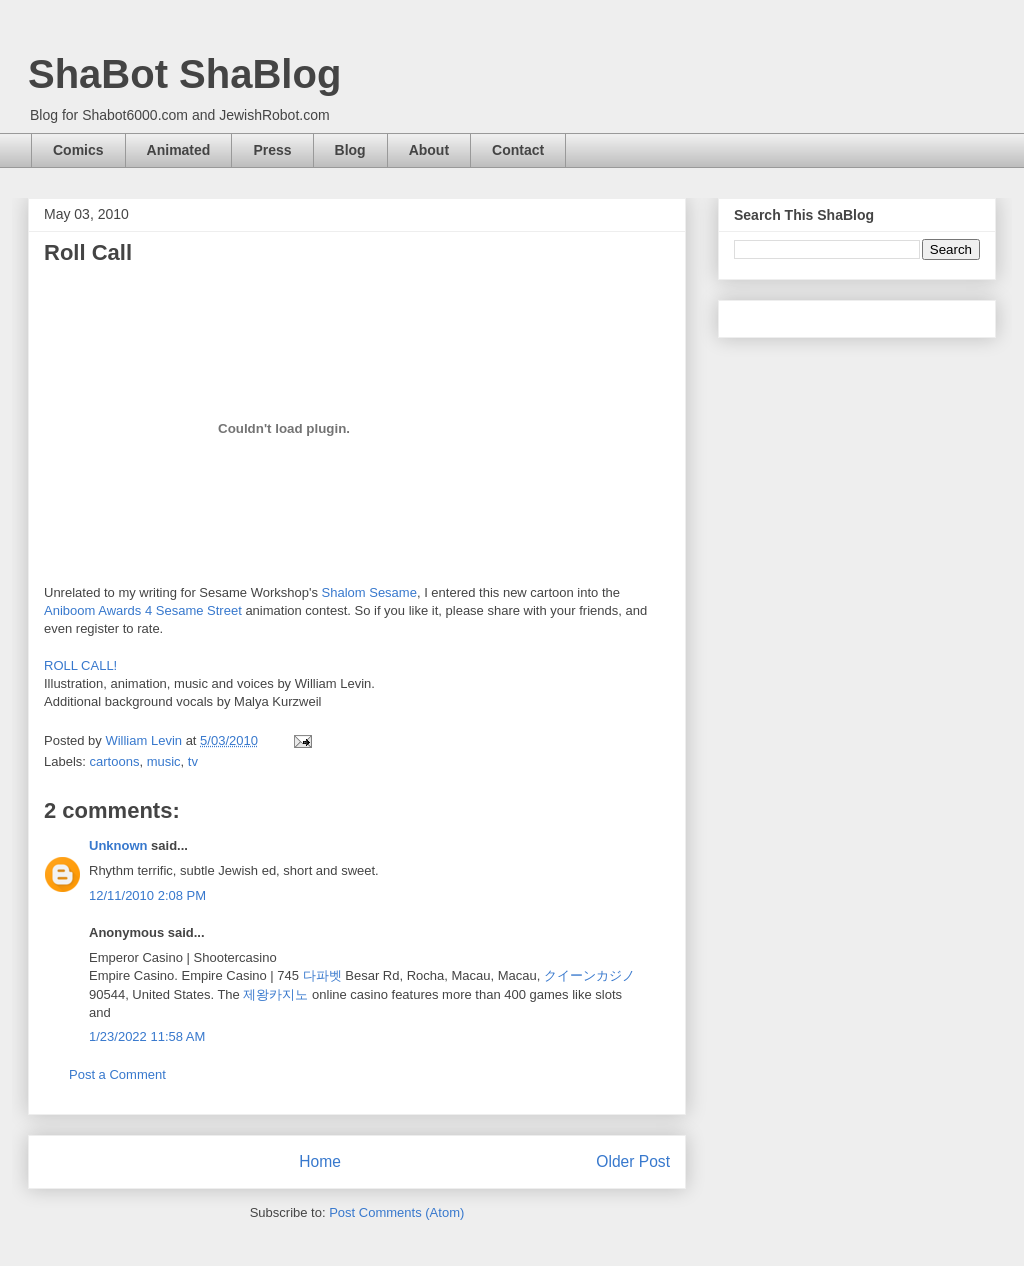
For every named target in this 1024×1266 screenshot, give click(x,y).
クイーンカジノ (589, 975)
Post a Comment (117, 1074)
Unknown (118, 845)
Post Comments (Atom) (396, 1212)
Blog (350, 150)
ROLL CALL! (80, 665)
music (164, 761)
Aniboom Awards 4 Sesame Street (143, 610)
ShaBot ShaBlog (184, 74)
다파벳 (322, 975)
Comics (78, 150)
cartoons (115, 761)
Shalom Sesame (369, 592)
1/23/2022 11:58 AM (147, 1036)
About (429, 150)
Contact (518, 150)
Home (320, 1161)
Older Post (633, 1161)
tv (193, 761)
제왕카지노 (275, 994)
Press (272, 150)
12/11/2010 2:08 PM (147, 895)
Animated (179, 150)
